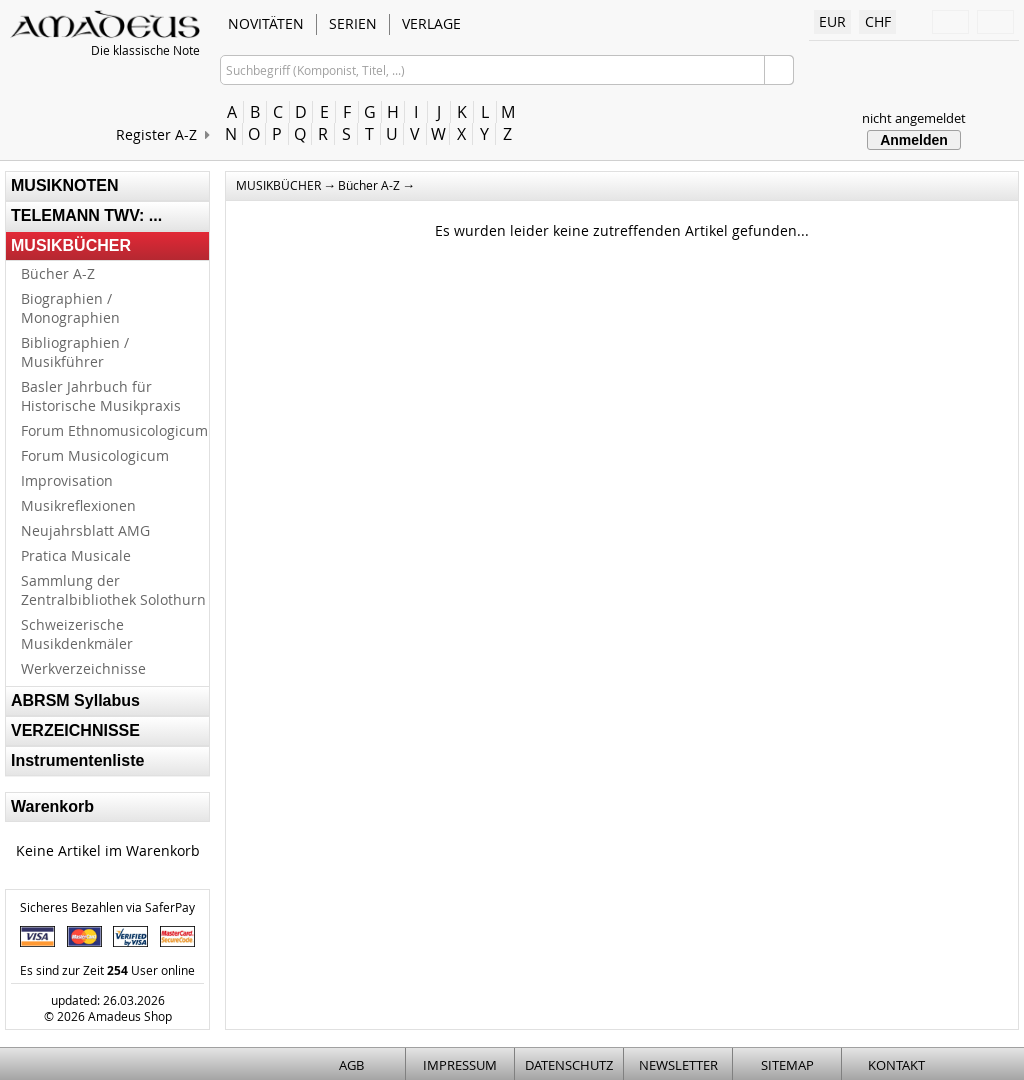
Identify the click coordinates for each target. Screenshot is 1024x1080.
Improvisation (67, 480)
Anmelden (914, 140)
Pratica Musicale (76, 555)
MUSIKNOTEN (65, 185)
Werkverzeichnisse (83, 668)
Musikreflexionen (78, 505)
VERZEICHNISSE (75, 730)
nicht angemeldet (914, 118)
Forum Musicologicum (95, 455)
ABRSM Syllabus (75, 700)
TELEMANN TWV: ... (86, 215)
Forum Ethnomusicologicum (114, 430)
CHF (878, 21)
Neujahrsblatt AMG (85, 530)
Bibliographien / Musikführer (75, 352)
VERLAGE (431, 23)
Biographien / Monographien (70, 308)
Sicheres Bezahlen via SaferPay (107, 907)
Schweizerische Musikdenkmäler (77, 634)
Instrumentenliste (77, 760)
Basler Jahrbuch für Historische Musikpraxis (101, 396)
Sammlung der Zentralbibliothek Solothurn (113, 590)
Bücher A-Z (58, 273)
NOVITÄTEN (266, 23)
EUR (832, 21)
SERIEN (353, 23)
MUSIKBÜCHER (71, 245)
